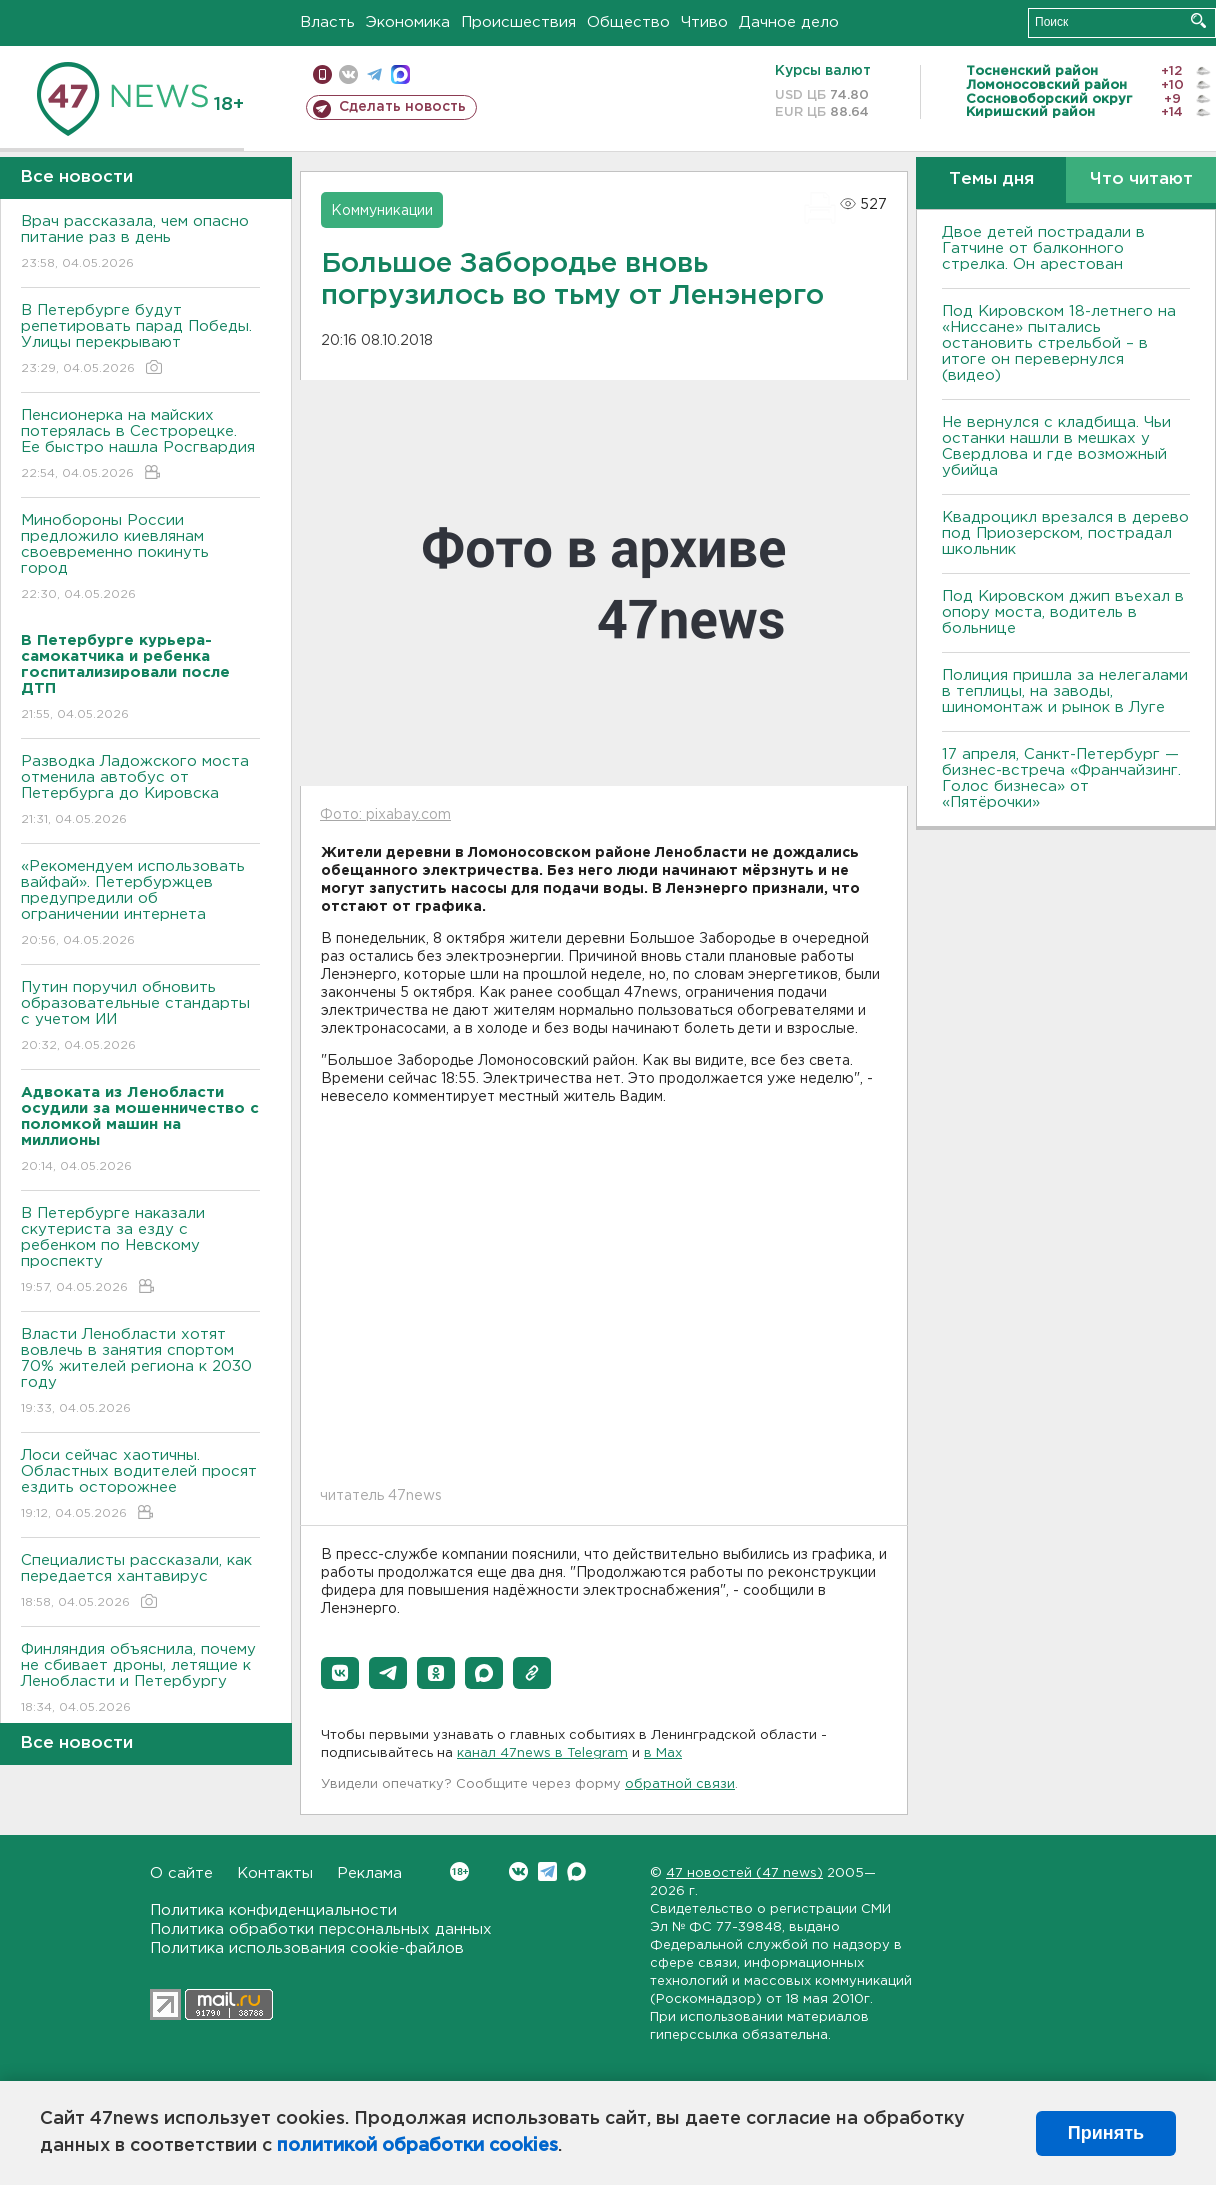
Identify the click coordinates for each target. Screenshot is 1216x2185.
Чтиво (704, 22)
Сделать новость (402, 107)
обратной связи (680, 1784)
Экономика (408, 22)
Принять (1106, 2133)
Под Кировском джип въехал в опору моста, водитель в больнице (1063, 612)
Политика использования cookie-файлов (307, 1948)
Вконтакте (459, 1871)
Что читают (1141, 179)
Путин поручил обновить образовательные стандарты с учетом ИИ (140, 1017)
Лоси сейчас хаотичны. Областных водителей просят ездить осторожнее (140, 1485)
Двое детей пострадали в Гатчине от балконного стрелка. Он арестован (1043, 248)
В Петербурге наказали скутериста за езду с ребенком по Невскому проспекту (140, 1251)
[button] (340, 1673)
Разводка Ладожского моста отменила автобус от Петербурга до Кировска (140, 791)
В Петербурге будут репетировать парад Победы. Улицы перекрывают (140, 340)
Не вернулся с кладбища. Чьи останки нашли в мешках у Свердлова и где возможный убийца (1056, 446)
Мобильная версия (322, 74)
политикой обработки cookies (417, 2146)
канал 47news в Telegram (542, 1753)
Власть (327, 22)
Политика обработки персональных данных (321, 1929)
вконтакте (348, 74)
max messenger (400, 74)
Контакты (275, 1873)
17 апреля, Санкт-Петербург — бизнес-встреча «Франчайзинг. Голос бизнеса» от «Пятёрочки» (1061, 778)
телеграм (374, 74)
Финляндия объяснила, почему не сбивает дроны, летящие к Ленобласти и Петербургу (140, 1679)
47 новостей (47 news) (744, 1873)
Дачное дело (789, 22)
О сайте (181, 1873)
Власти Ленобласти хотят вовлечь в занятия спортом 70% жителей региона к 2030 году (140, 1372)
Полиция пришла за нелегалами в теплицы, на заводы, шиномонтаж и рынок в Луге (1065, 691)
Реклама (369, 1873)
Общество (628, 22)
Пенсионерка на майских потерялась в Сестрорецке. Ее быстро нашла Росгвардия (140, 445)
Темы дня (991, 179)
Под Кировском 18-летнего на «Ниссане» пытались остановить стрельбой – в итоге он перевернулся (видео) (1059, 343)
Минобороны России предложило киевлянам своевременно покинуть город (140, 558)
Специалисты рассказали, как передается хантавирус (140, 1582)
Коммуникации (382, 211)
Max (576, 1871)
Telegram (547, 1871)
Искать (1198, 20)
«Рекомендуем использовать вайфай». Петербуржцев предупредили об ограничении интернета (140, 904)
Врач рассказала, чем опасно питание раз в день (140, 243)
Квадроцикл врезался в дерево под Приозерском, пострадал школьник (1065, 533)
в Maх (663, 1753)
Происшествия (518, 22)
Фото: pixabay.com (385, 815)
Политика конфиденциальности (273, 1910)
